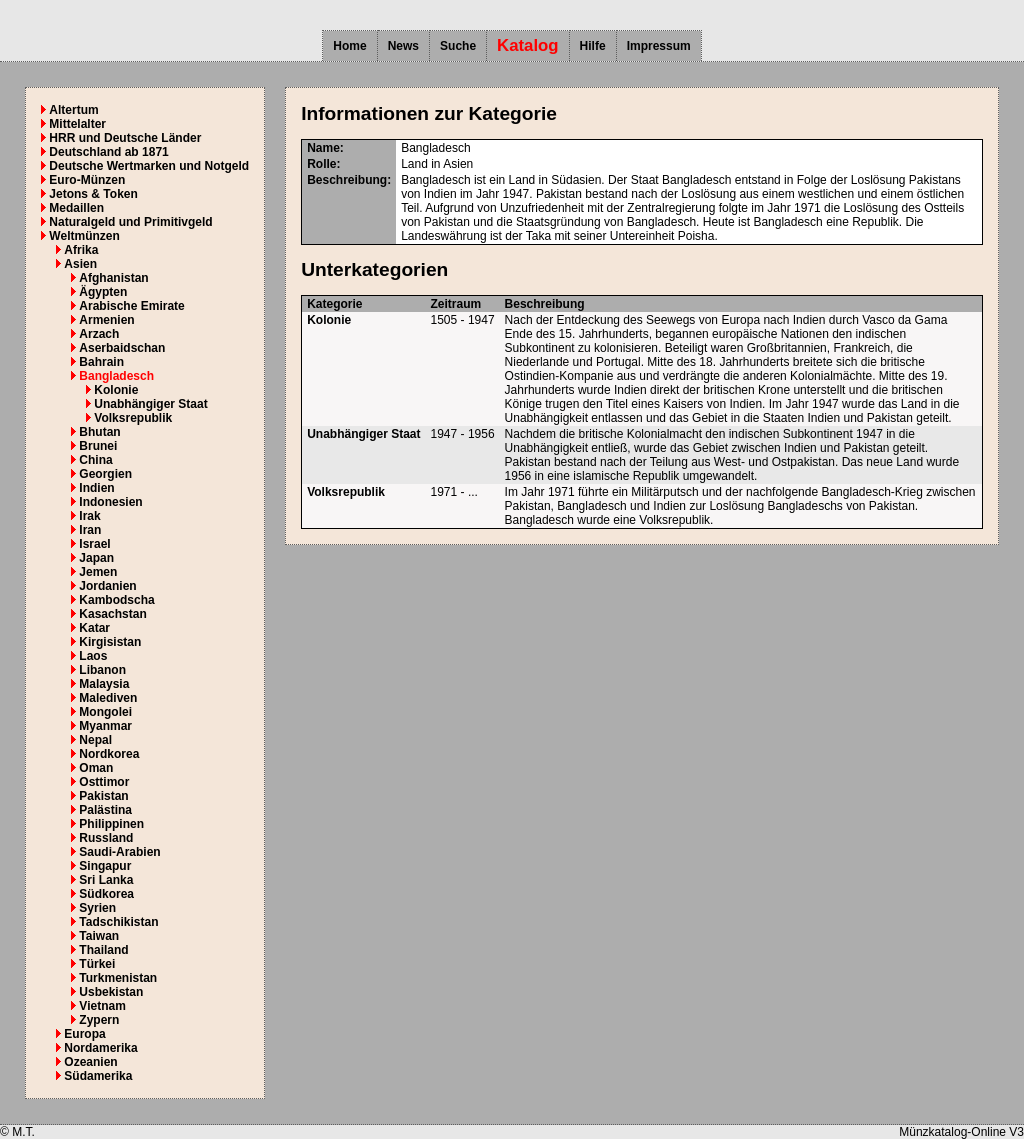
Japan (96, 558)
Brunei (98, 446)
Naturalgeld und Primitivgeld (130, 222)
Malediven (108, 698)
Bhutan (99, 432)
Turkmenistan (118, 978)
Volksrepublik (133, 418)
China (95, 460)
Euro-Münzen (87, 180)
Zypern (99, 1020)
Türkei (97, 964)
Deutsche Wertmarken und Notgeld (149, 166)
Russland (106, 838)
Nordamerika (100, 1048)
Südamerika (98, 1076)
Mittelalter (77, 124)
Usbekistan (111, 992)
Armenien (106, 320)
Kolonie (116, 390)
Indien (96, 488)
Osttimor (104, 782)
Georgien (105, 474)
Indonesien (110, 502)
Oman (96, 768)
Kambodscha (116, 600)
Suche (458, 46)
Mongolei (105, 712)
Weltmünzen (84, 236)
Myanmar (105, 726)
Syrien (97, 908)
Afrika (81, 250)
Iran (90, 530)
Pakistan (103, 796)
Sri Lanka (106, 880)
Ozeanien (90, 1062)
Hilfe (593, 46)
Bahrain (101, 362)
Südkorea (106, 894)
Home (349, 46)
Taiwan (99, 936)
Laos (93, 656)
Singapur (105, 866)
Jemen (98, 572)
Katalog (528, 45)
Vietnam (102, 1006)
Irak (89, 516)
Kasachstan (112, 614)
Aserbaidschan (122, 348)
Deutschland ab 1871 (108, 152)
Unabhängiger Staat (150, 404)
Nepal (95, 740)
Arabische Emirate (131, 306)
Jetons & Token (93, 194)
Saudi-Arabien (119, 852)
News (403, 46)
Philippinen (111, 824)
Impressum (659, 46)
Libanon (102, 670)
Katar (94, 628)
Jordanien (107, 586)
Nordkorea (109, 754)
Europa (84, 1034)
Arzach (99, 334)
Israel (94, 544)
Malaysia (104, 684)
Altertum (73, 110)
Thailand (103, 950)
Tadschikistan (118, 922)
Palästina (105, 810)
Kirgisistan (110, 642)
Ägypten (103, 292)
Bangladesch (116, 376)
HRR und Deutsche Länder (125, 138)
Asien (80, 264)
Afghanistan (113, 278)
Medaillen (76, 208)
